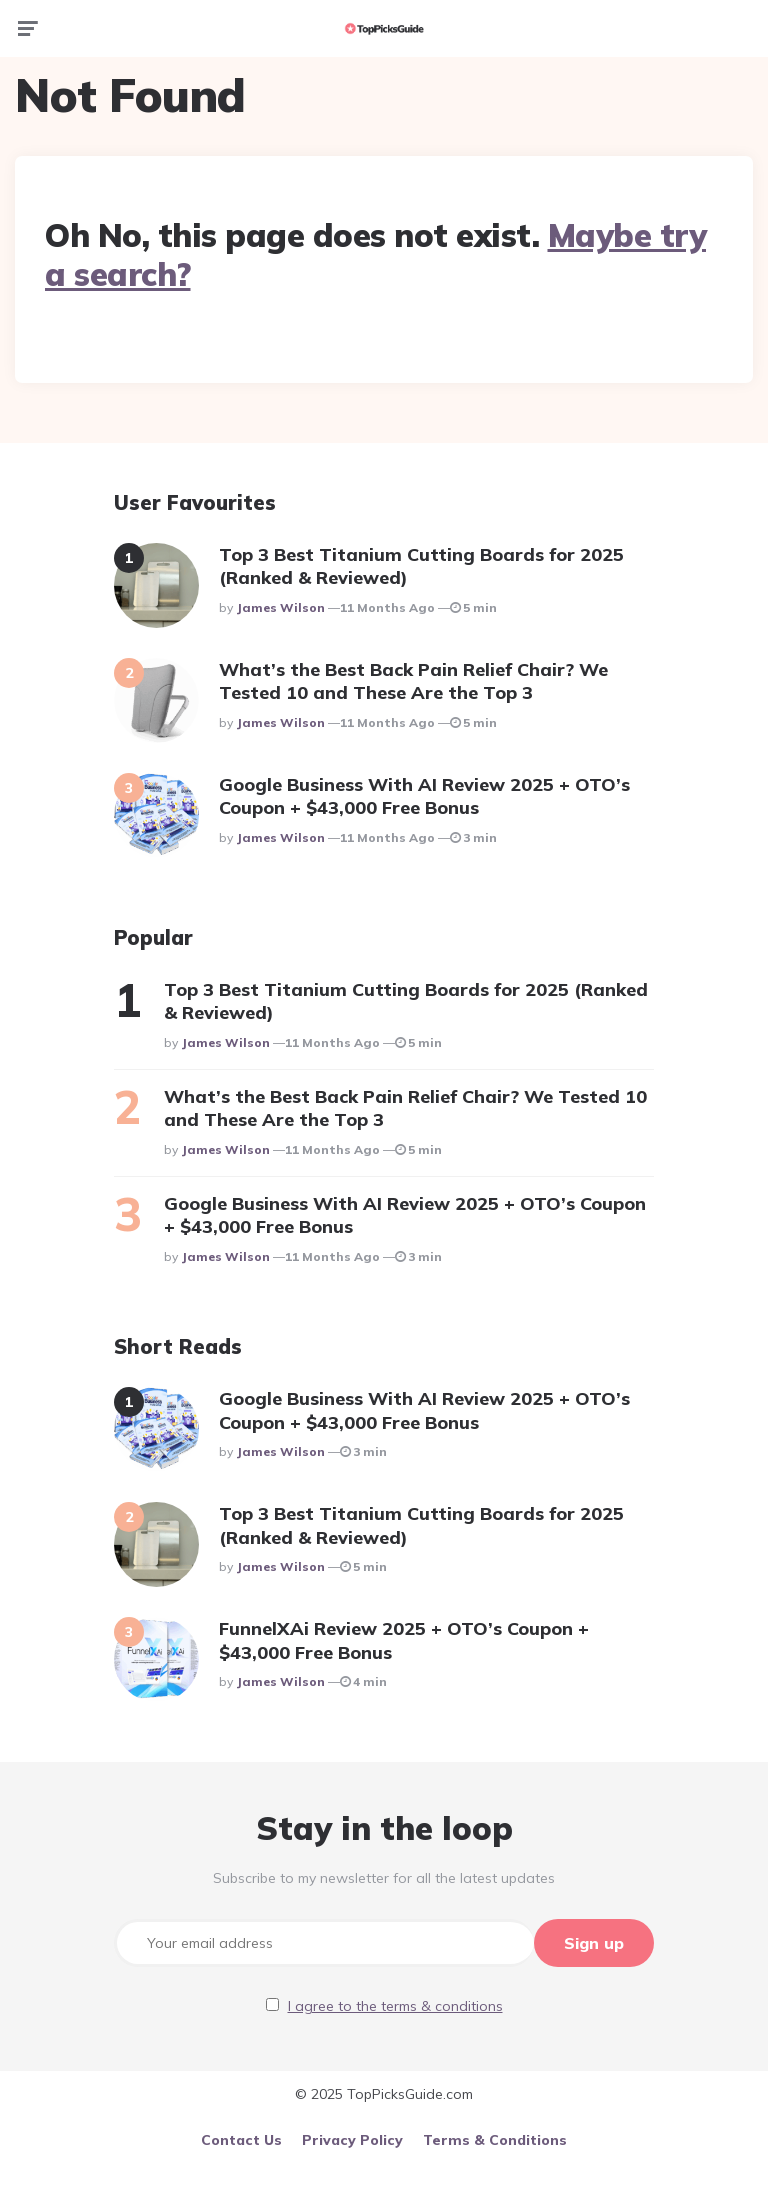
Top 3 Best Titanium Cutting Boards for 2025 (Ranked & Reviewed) (421, 566)
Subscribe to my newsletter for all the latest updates (384, 1878)
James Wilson (280, 607)
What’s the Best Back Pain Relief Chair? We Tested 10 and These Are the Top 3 (413, 681)
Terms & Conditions (495, 2138)
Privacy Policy (352, 2138)
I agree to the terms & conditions (395, 2004)
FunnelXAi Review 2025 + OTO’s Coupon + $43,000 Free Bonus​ (404, 1640)
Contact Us (241, 2138)
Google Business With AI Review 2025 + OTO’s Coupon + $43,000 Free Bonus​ (424, 796)
